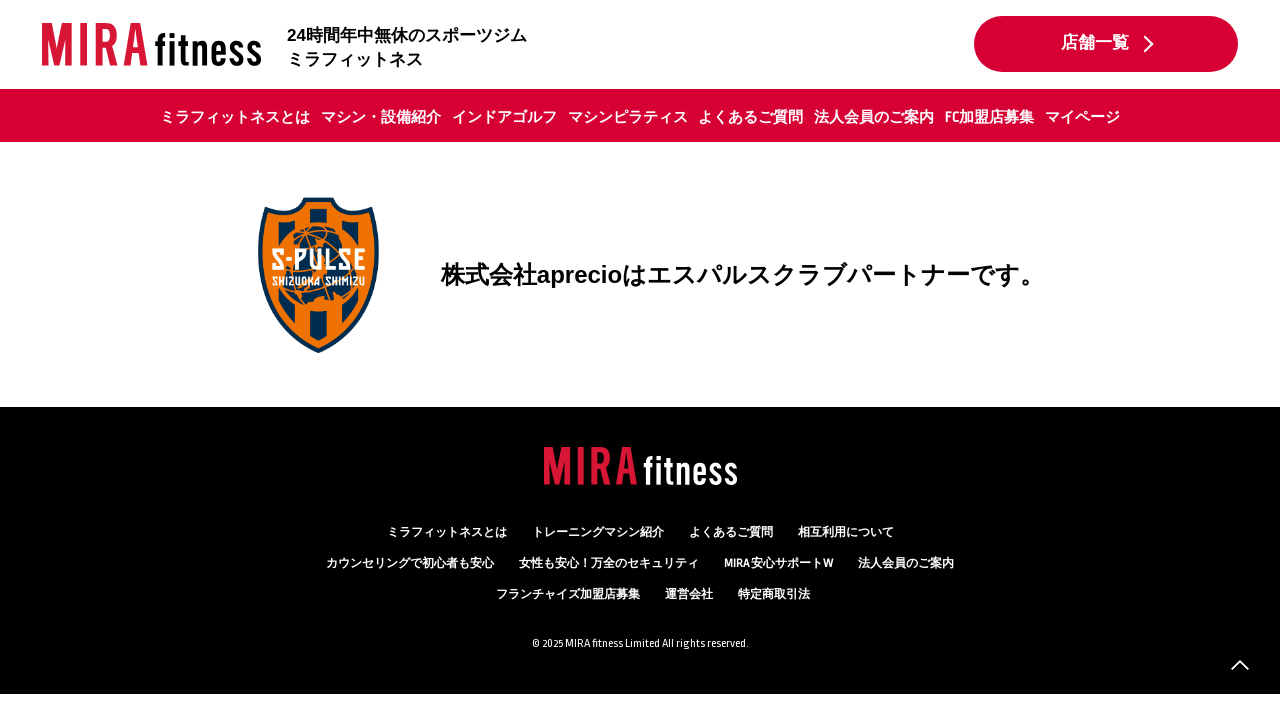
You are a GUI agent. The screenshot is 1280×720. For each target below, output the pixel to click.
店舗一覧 (1095, 43)
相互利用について (846, 532)
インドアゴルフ (504, 117)
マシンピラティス (628, 117)
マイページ (1082, 117)
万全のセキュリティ (609, 563)
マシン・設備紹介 (381, 117)
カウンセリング (410, 563)
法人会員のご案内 (874, 117)
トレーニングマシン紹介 (598, 532)
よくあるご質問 (750, 117)
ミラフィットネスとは (235, 117)
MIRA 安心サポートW (778, 563)
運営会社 (689, 594)
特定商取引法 (774, 594)
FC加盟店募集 (989, 117)
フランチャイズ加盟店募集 (568, 594)
